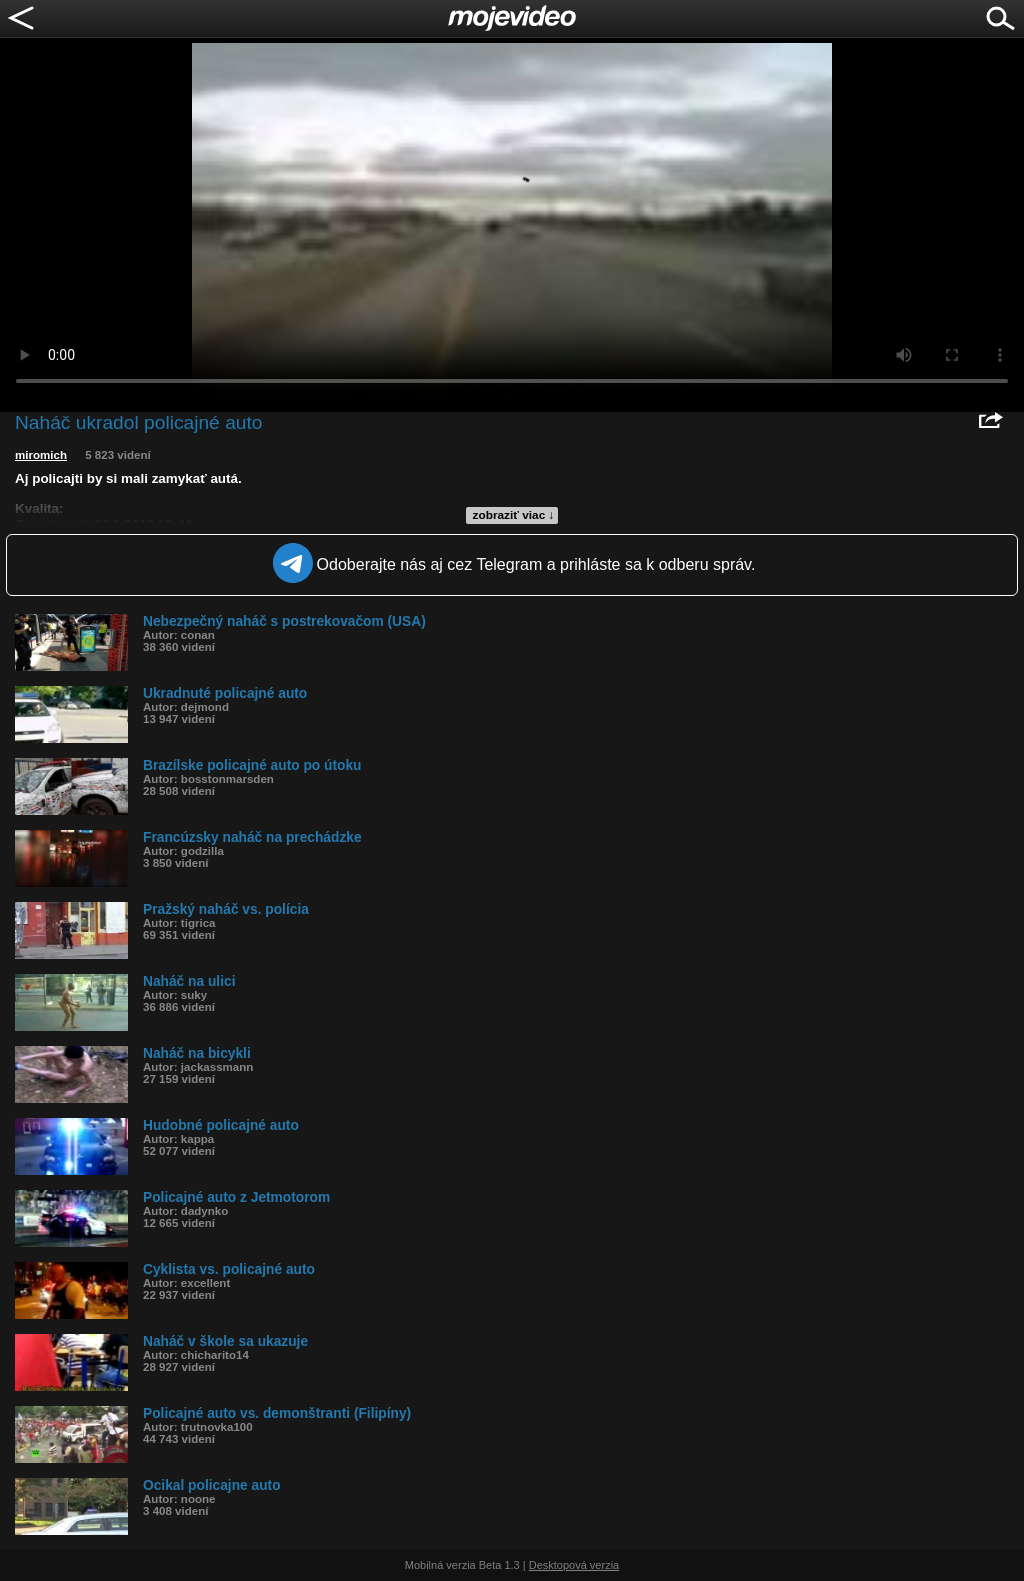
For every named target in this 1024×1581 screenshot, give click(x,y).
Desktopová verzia (574, 1565)
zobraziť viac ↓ (514, 515)
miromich (41, 455)
